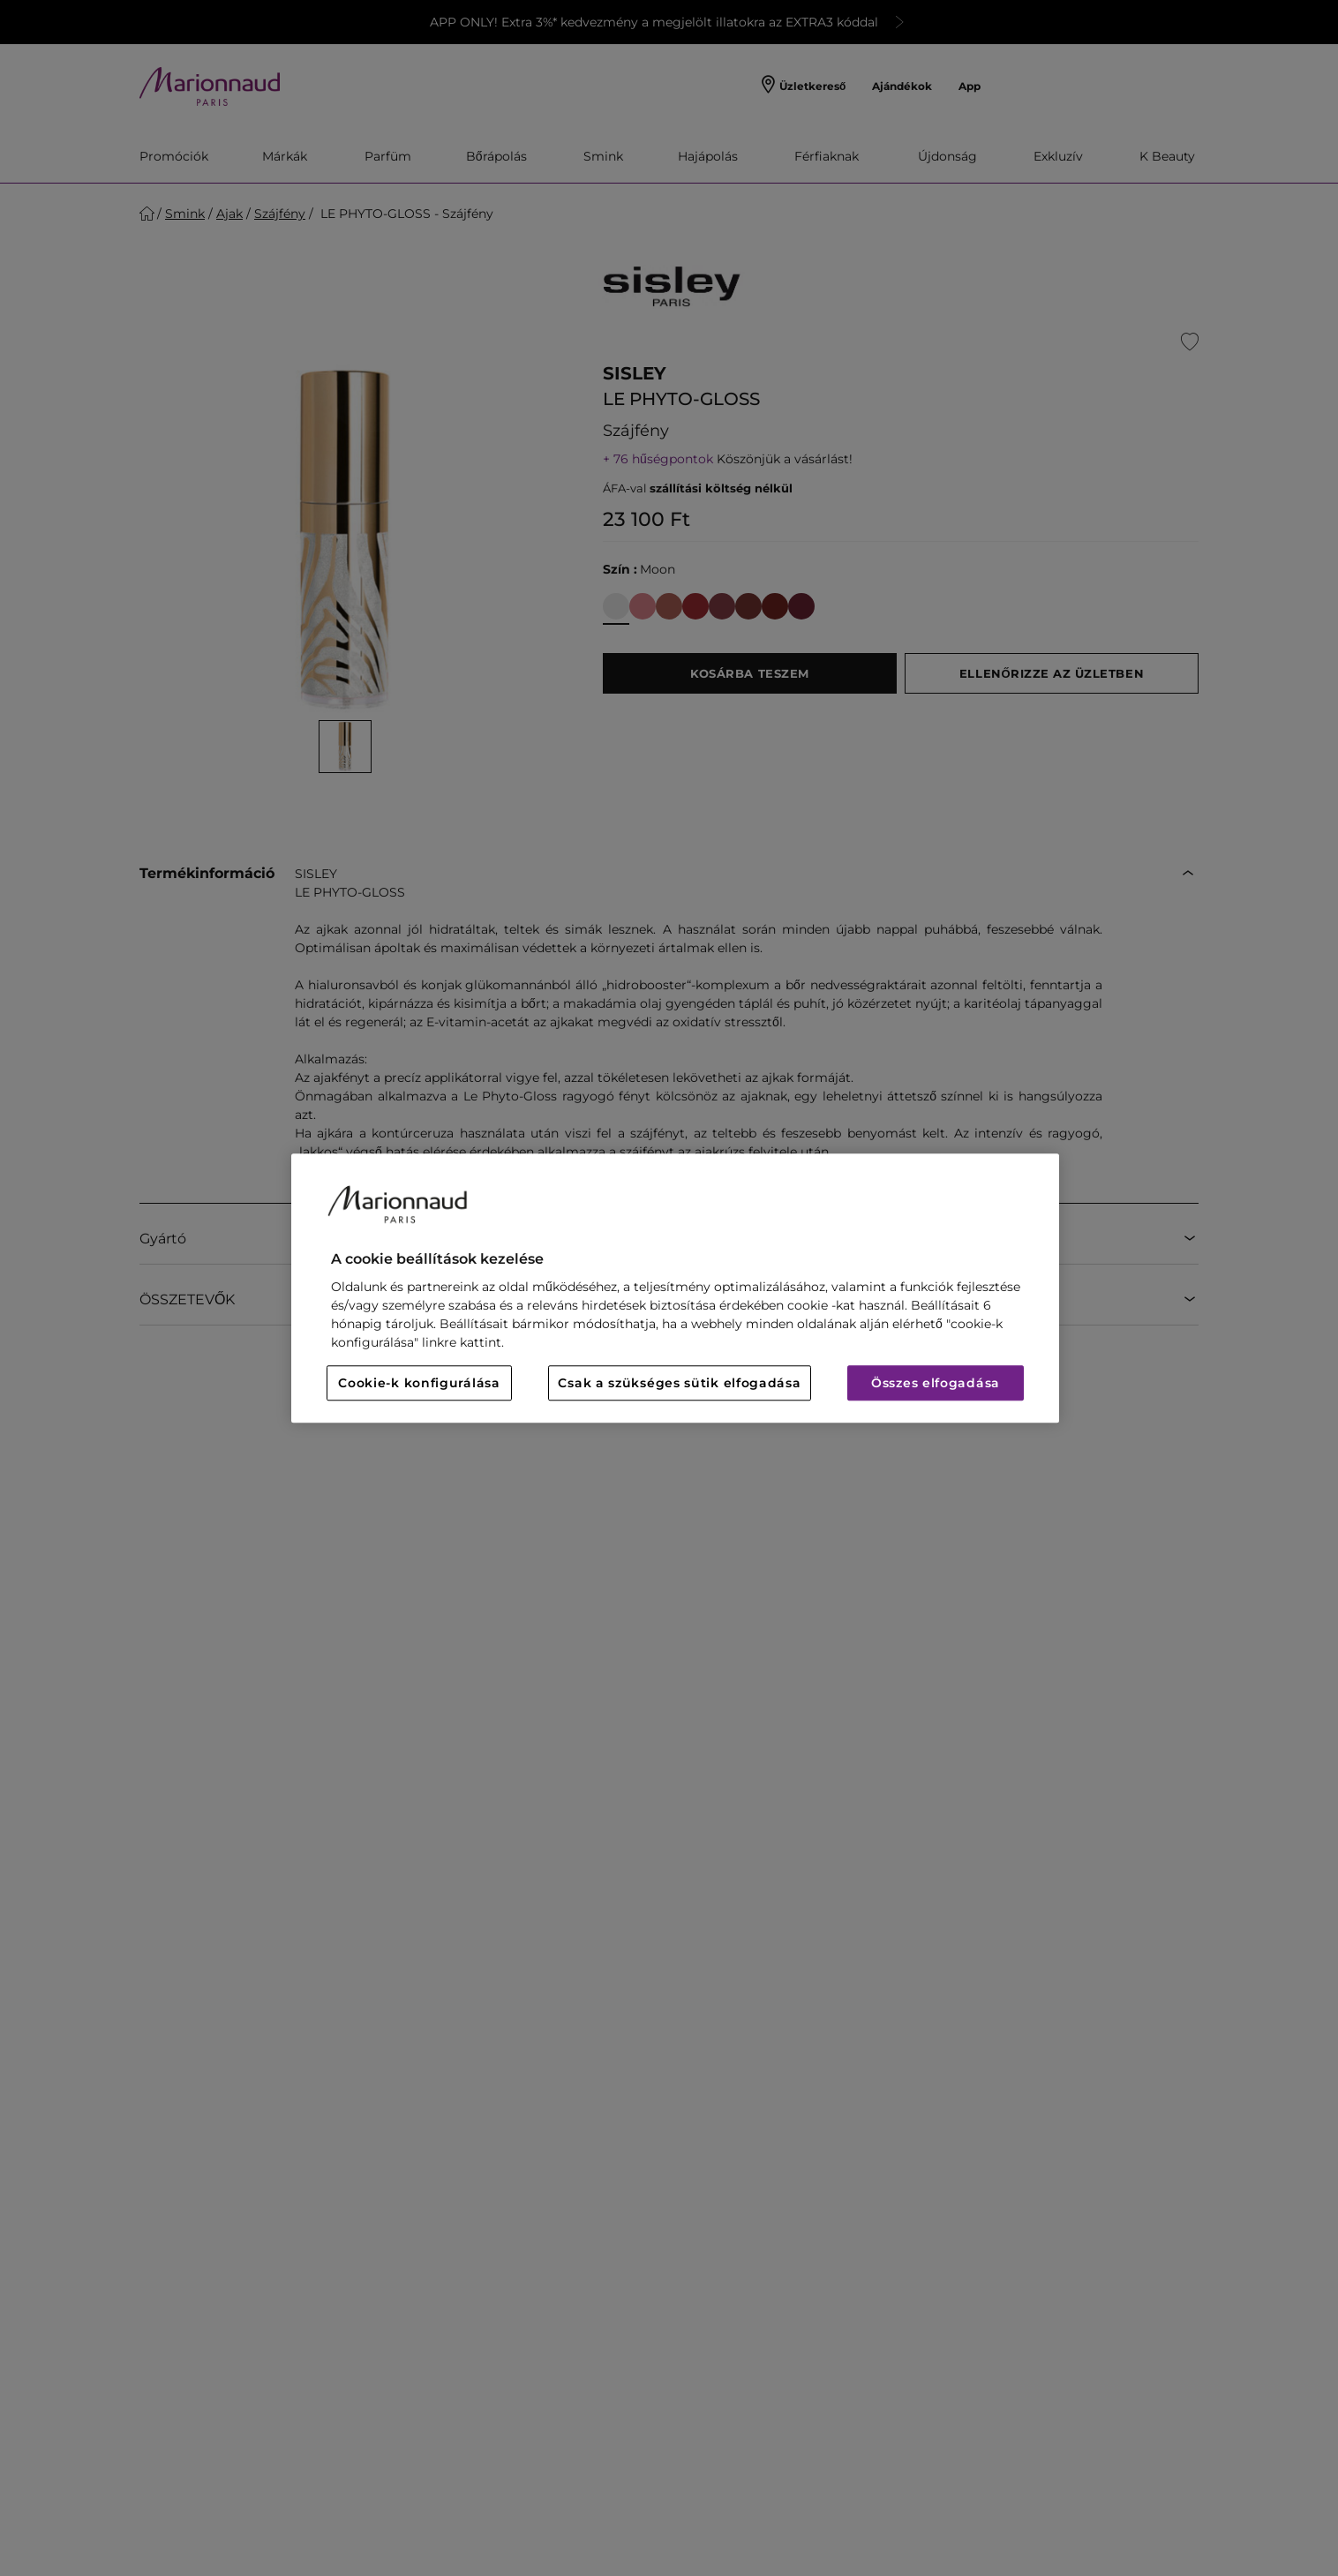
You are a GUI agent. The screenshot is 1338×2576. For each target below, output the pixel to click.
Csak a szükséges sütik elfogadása (679, 1383)
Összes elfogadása (935, 1383)
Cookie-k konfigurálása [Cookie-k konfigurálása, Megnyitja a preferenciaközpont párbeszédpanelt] (419, 1383)
